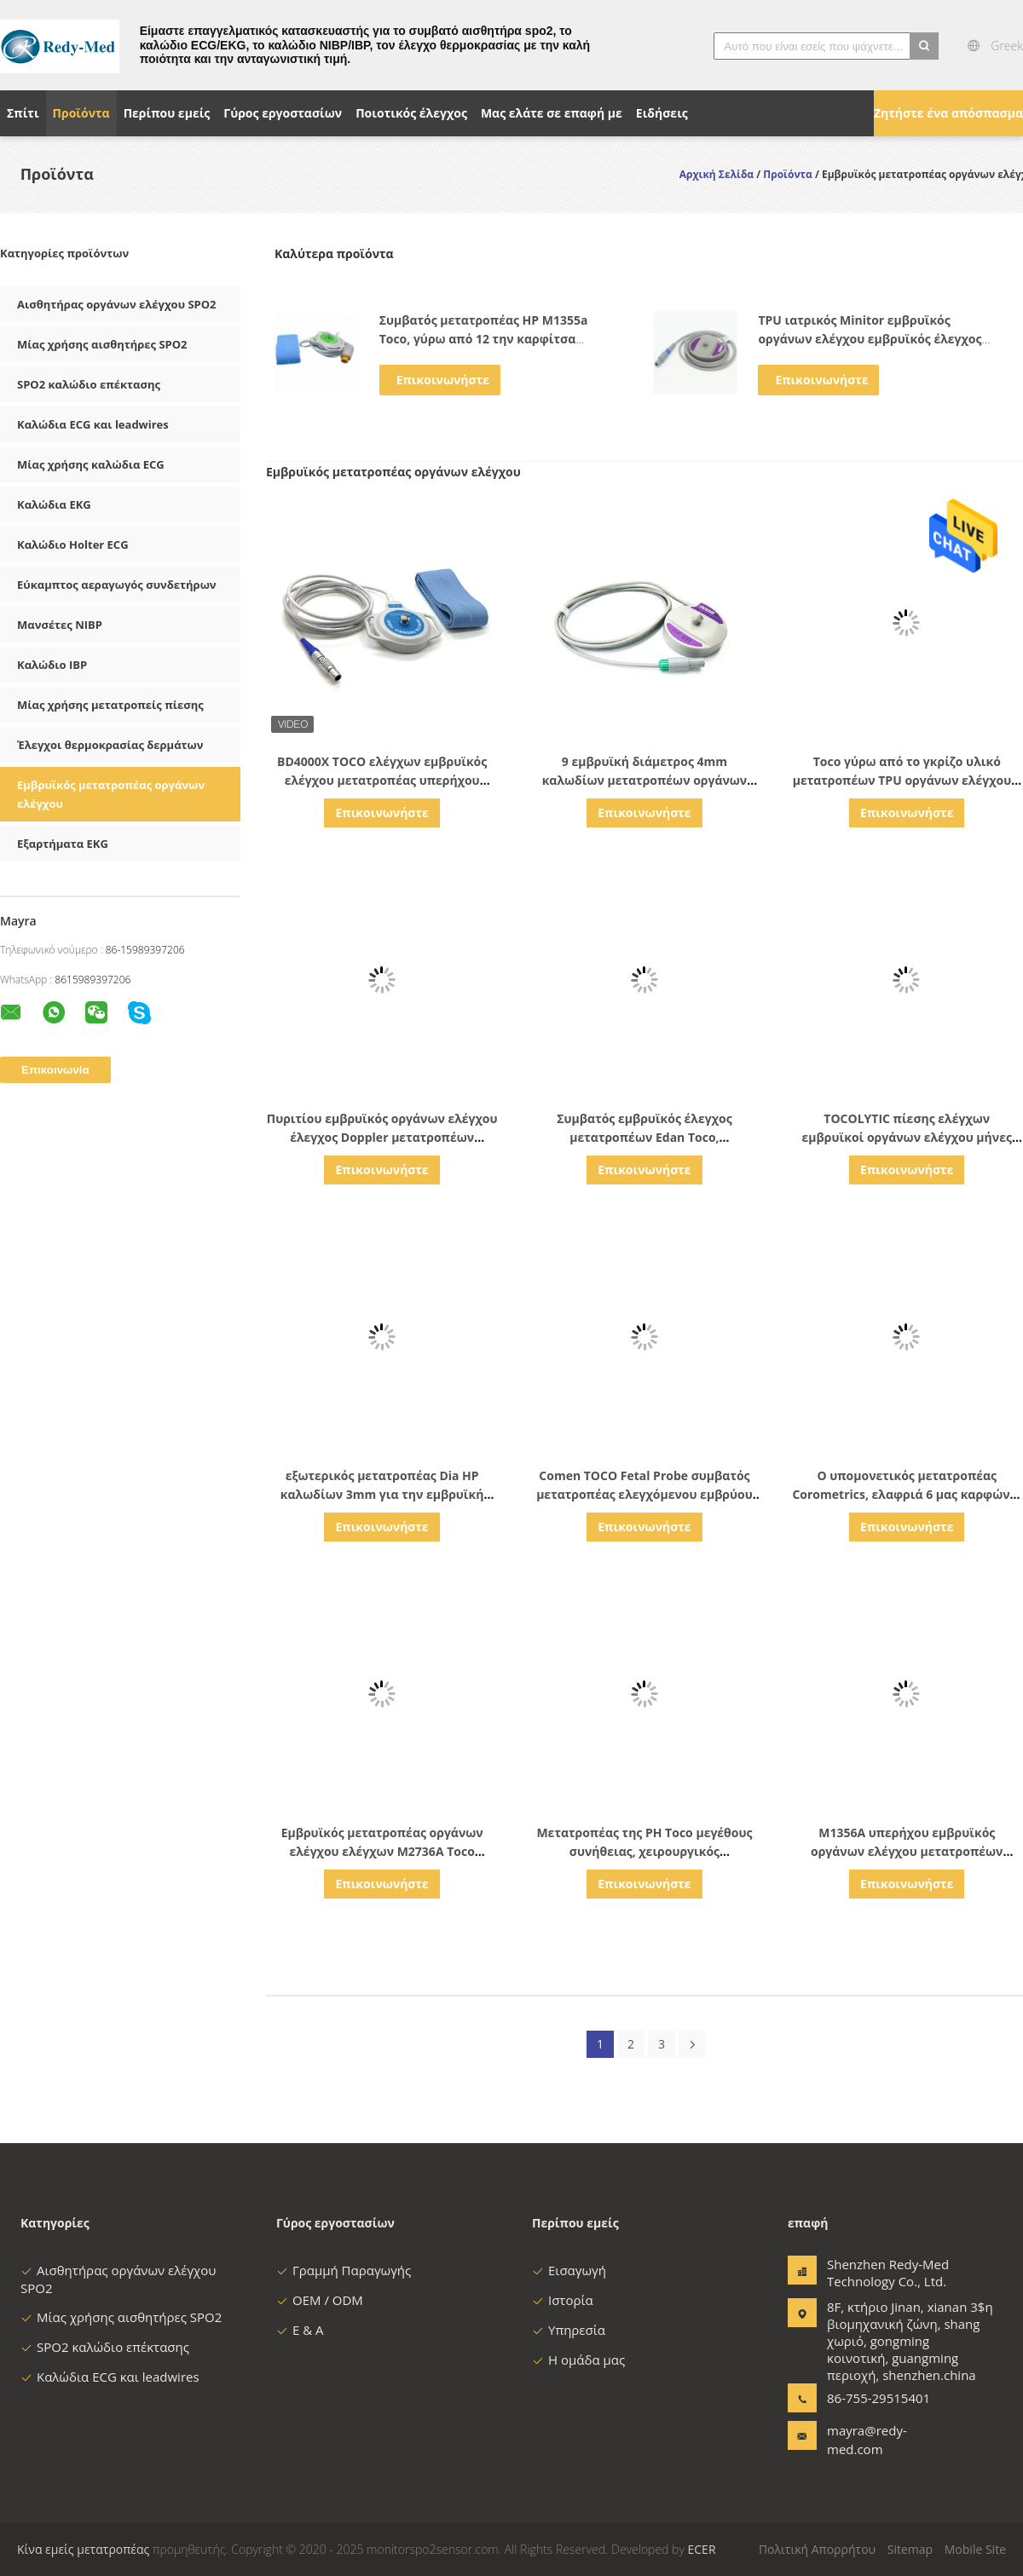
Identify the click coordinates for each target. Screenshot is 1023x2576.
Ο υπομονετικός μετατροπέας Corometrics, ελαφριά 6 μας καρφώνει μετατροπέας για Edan (906, 1494)
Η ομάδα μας (578, 2359)
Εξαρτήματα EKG (62, 843)
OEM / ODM (319, 2299)
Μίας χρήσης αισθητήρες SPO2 (102, 344)
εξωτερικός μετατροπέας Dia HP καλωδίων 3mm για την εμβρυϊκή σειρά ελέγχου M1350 (382, 1494)
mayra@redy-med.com (867, 2440)
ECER (702, 2549)
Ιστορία (562, 2299)
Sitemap (910, 2549)
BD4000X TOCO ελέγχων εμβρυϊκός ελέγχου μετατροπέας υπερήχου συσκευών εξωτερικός (382, 780)
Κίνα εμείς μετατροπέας (83, 2549)
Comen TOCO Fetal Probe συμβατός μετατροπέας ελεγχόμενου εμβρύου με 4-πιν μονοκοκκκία (644, 1494)
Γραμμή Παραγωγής (343, 2270)
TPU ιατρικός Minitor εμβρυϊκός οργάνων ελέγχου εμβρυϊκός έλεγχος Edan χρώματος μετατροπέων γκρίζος (871, 339)
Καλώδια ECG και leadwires (93, 424)
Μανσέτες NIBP (59, 624)
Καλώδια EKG (54, 504)
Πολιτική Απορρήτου (817, 2549)
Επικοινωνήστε (442, 380)
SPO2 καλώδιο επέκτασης (88, 384)
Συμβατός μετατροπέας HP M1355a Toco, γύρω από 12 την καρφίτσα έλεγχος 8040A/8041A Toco (483, 339)
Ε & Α (300, 2329)
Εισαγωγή (569, 2270)
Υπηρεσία (568, 2329)
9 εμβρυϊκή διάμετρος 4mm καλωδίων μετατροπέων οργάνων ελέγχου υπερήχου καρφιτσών (645, 780)
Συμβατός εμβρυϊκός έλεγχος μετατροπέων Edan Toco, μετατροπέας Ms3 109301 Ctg (644, 1137)
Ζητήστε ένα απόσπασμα (948, 113)
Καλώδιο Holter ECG (73, 544)
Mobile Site (975, 2549)
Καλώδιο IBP (52, 664)
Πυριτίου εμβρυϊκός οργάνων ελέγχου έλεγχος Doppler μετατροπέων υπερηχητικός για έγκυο (382, 1137)
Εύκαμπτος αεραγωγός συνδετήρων (117, 584)
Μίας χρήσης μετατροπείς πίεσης (110, 704)
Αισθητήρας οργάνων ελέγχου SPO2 (117, 304)
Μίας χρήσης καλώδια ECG (91, 464)
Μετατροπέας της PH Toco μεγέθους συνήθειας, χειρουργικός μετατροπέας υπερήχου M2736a (644, 1851)
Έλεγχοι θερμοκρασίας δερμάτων (110, 744)
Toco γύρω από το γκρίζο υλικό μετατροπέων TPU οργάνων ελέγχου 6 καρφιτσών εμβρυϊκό (907, 780)
